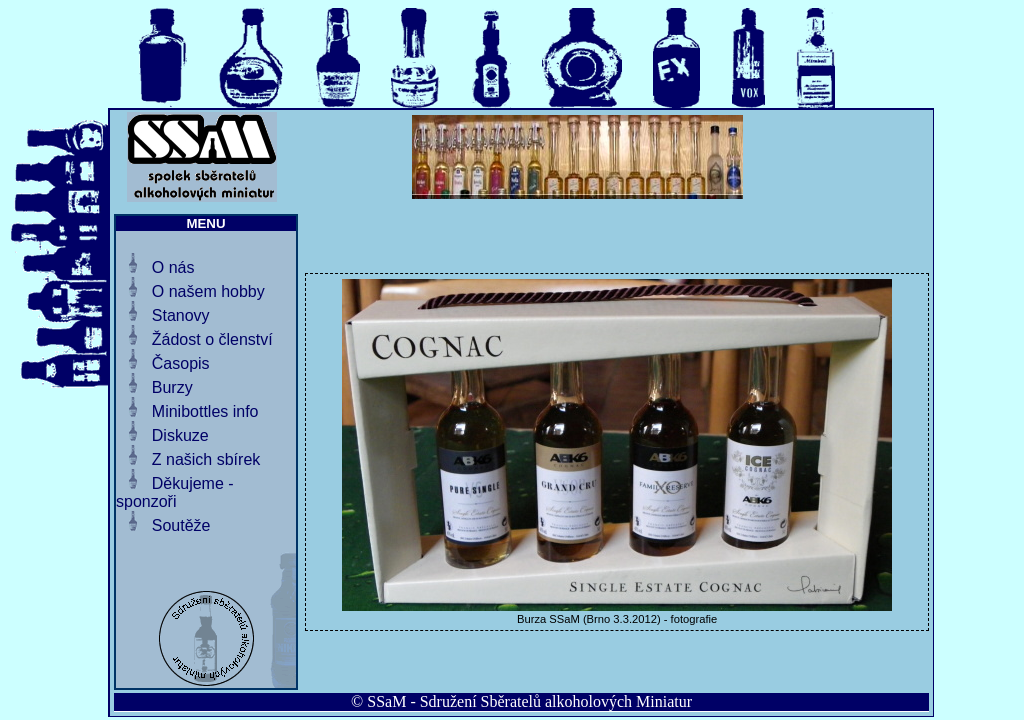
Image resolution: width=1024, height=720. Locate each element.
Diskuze (180, 435)
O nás (173, 267)
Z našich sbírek (206, 459)
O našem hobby (208, 291)
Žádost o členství (212, 339)
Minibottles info (205, 411)
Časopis (181, 363)
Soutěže (181, 525)
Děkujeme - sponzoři (175, 492)
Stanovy (181, 315)
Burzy (172, 387)
